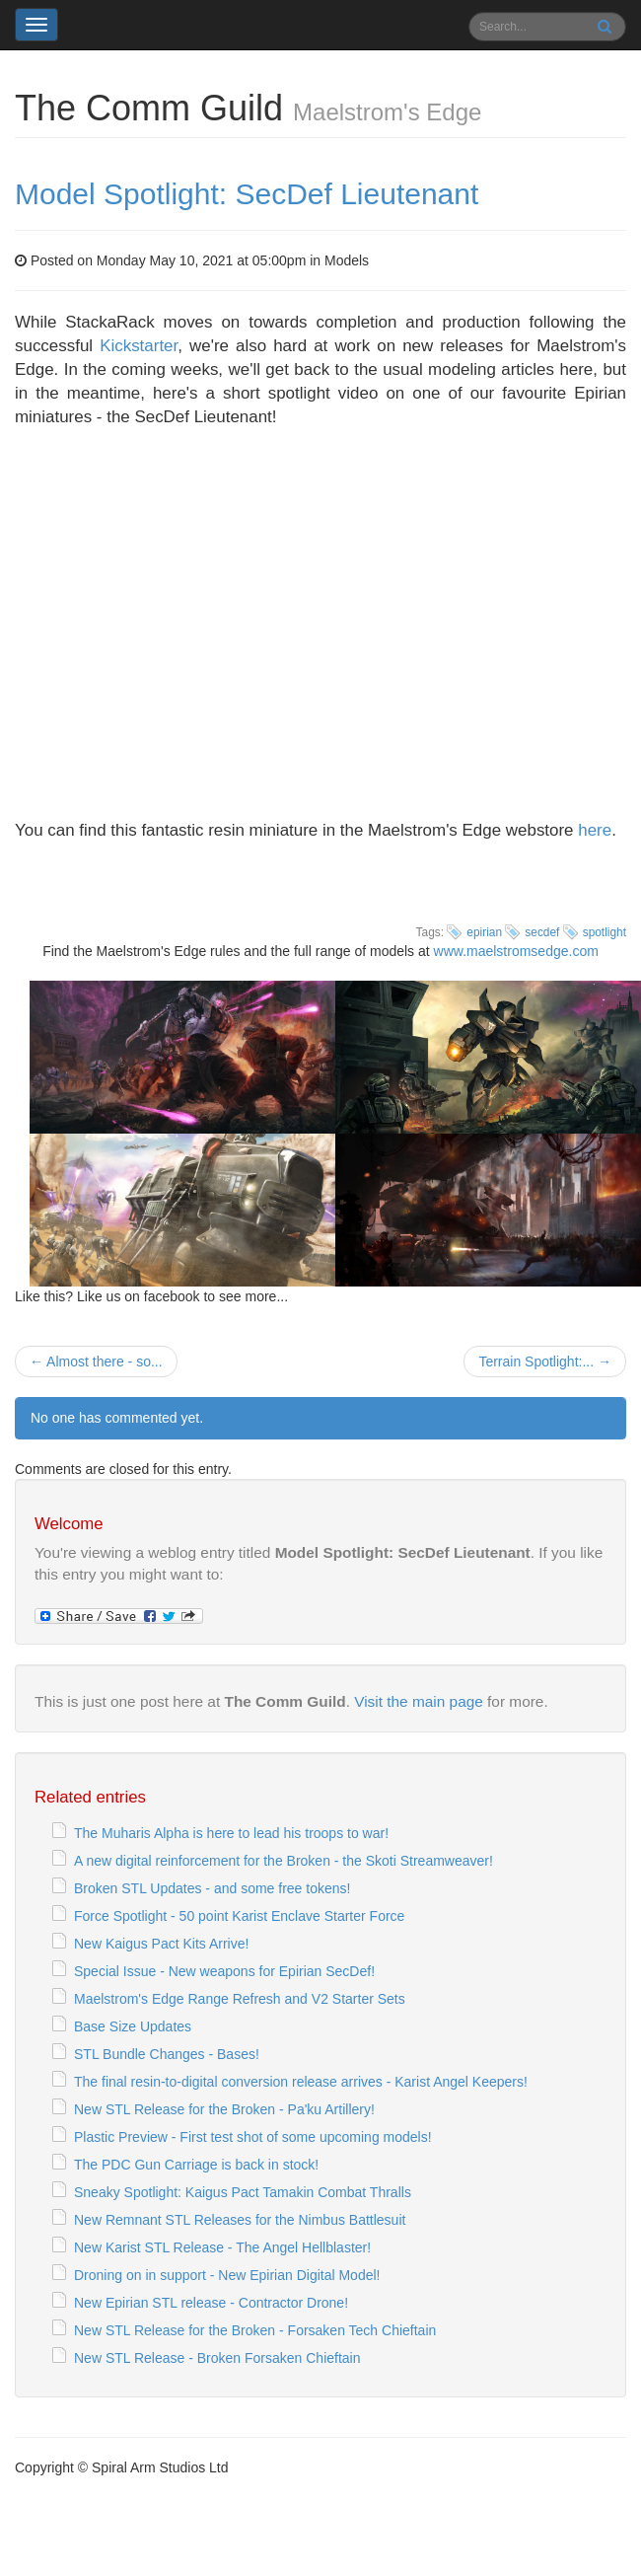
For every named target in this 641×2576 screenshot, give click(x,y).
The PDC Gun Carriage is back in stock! (196, 2164)
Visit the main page (418, 1701)
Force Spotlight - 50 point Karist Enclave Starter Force (239, 1916)
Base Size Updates (132, 2026)
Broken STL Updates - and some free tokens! (212, 1888)
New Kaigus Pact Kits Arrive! (161, 1943)
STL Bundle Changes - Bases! (166, 2054)
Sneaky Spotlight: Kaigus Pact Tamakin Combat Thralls (242, 2192)
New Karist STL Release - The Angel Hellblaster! (222, 2247)
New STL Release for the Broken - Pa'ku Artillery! (224, 2109)
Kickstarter (139, 345)
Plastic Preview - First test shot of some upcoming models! (253, 2137)
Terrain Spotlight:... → (544, 1361)
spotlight (604, 932)
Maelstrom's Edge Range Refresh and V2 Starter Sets (239, 1999)
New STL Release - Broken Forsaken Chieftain (217, 2358)
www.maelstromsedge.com (516, 951)
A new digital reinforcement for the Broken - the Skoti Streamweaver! (283, 1861)
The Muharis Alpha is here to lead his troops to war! (231, 1833)
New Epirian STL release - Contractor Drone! (211, 2303)
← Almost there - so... (96, 1361)
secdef (542, 932)
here (594, 830)
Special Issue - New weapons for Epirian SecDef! (224, 1971)
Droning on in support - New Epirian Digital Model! (227, 2275)
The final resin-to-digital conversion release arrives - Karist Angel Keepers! (301, 2082)
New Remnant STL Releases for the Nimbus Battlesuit (239, 2220)
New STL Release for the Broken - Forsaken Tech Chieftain (255, 2330)
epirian (484, 932)
